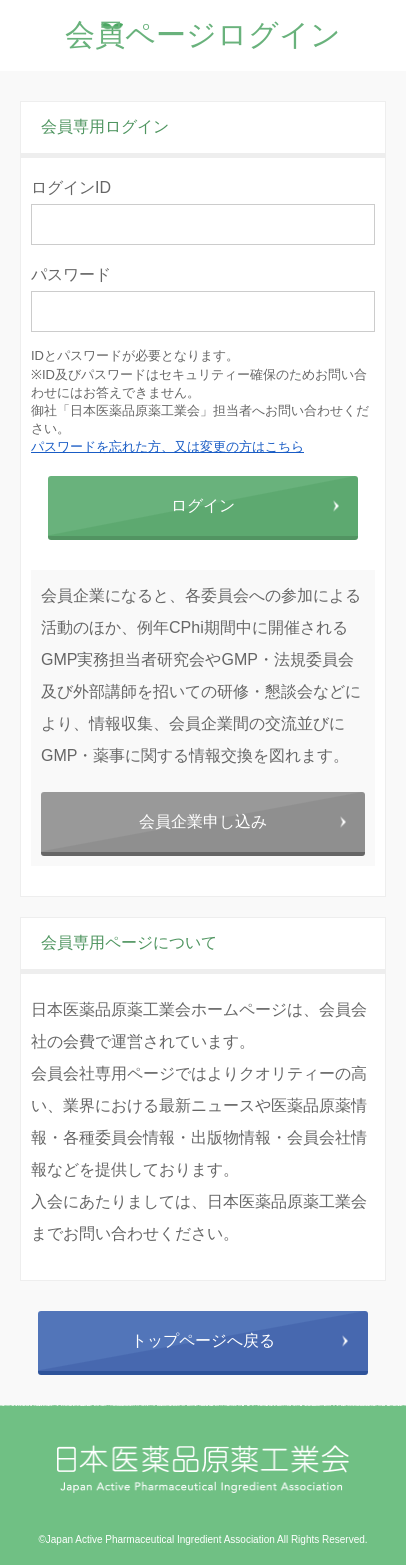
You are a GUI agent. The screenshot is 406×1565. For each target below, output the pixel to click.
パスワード (71, 274)
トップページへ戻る (203, 1340)
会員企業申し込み (203, 821)
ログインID (71, 187)
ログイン (203, 505)
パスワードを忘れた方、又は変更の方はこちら (167, 446)
